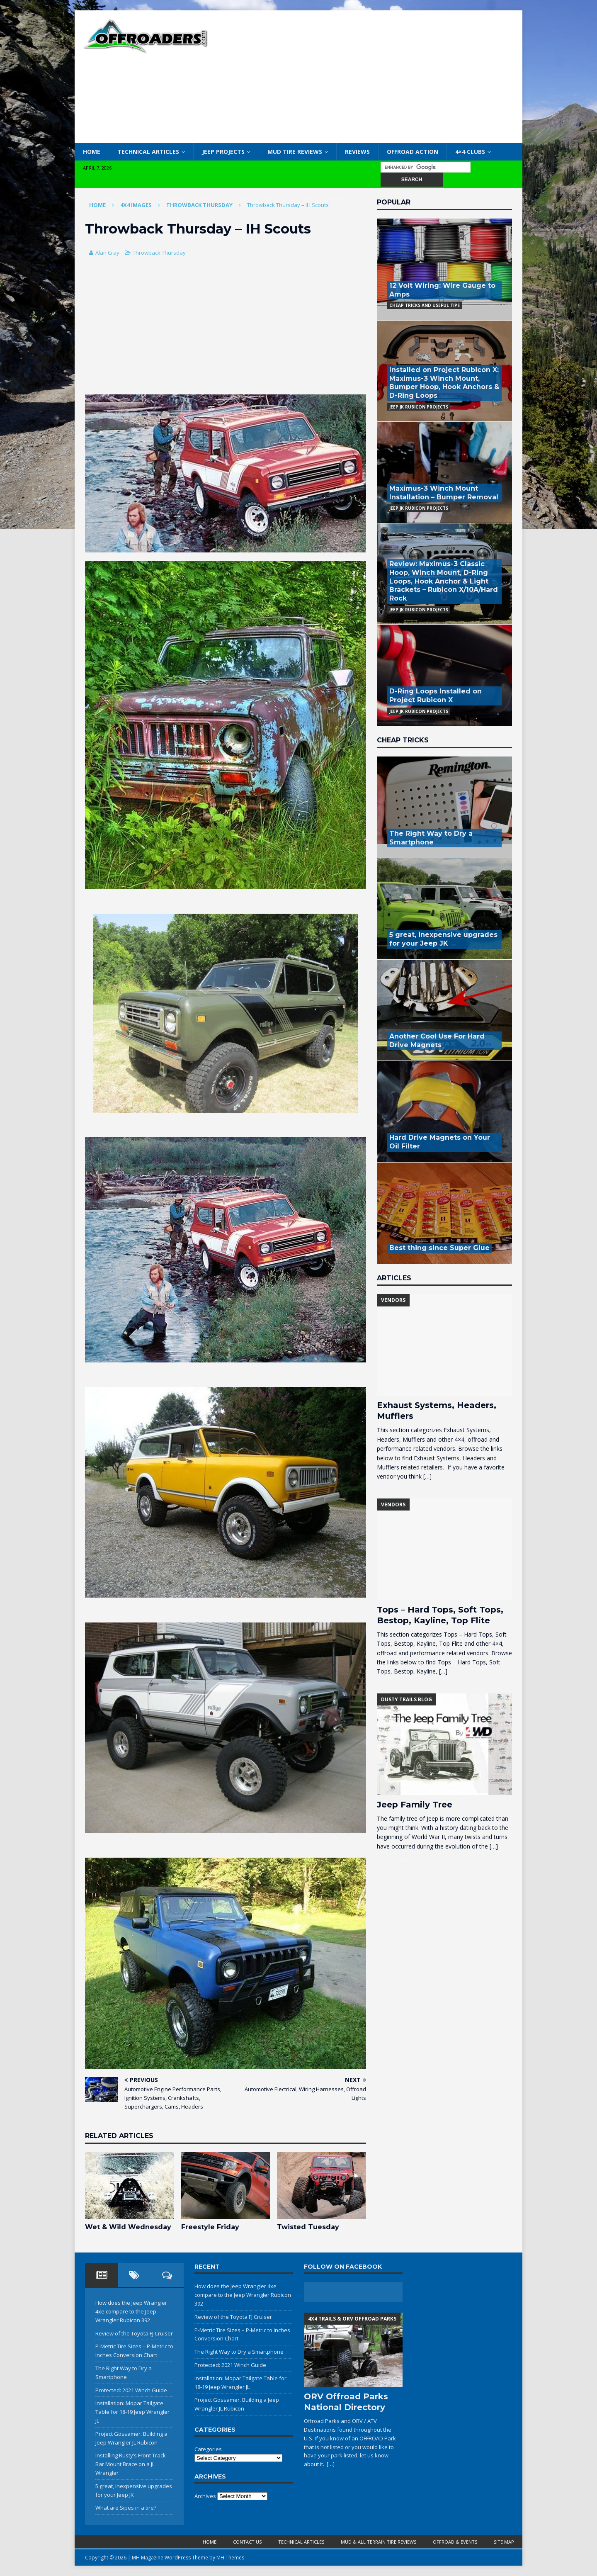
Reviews (357, 152)
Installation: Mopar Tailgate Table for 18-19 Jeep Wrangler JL (132, 2411)
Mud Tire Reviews (294, 152)
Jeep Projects (223, 152)
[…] (427, 1476)
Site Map (504, 2542)
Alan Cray (107, 252)
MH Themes (230, 2557)
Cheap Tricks (403, 740)
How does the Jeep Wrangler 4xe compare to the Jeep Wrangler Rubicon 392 (131, 2311)
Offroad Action (412, 152)
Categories (208, 2449)
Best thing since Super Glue (439, 1248)
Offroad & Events (455, 2542)
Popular (393, 202)
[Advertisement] (371, 77)
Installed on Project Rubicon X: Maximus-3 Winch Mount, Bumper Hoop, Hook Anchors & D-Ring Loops (444, 382)
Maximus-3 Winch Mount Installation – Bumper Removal (443, 492)
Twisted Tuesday (308, 2227)
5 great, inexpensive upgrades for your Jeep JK (443, 939)
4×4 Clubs (470, 152)
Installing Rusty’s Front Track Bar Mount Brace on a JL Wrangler (130, 2464)
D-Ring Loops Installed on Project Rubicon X (435, 695)
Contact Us (247, 2542)
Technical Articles (148, 152)
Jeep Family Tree (414, 1805)
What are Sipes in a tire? (125, 2507)
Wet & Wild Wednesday (128, 2227)
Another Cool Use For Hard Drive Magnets (437, 1040)
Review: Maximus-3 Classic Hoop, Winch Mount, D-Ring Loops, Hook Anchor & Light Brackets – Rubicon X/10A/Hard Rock (443, 581)
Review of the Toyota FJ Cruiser (134, 2333)
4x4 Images (136, 205)
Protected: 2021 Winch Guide (131, 2390)
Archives (205, 2496)
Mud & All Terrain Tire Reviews (378, 2542)
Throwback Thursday (159, 252)
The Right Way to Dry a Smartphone (431, 837)
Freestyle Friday (210, 2227)
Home (91, 152)
